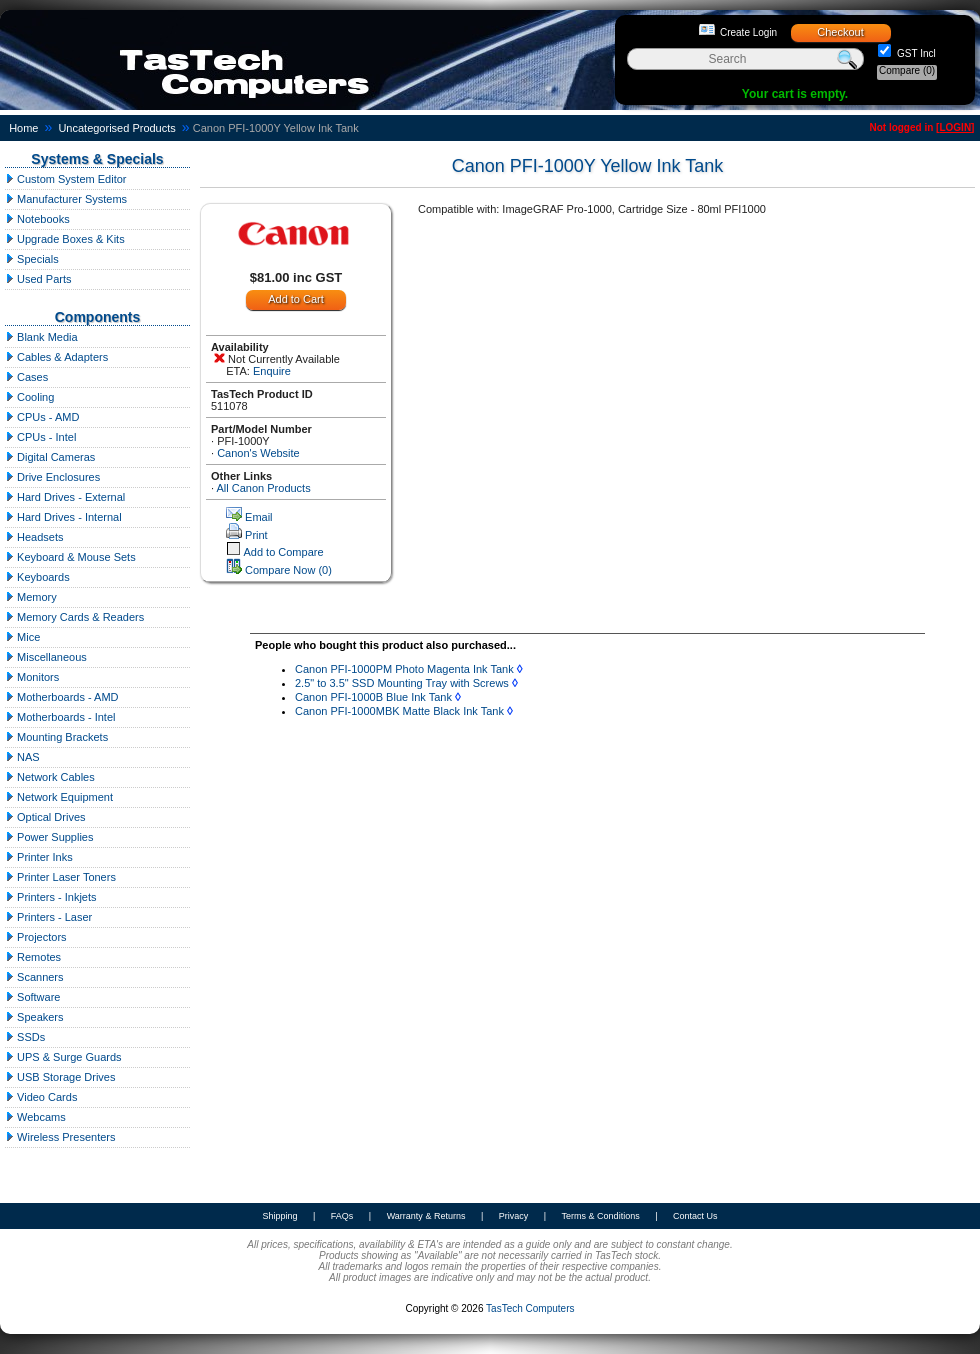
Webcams (35, 1117)
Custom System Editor (65, 179)
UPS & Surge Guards (63, 1057)
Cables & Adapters (56, 357)
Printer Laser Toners (60, 877)
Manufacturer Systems (66, 199)
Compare (907, 70)
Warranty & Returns (426, 1216)
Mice (22, 637)
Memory (31, 597)
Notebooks (37, 219)
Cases (26, 377)
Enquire (272, 371)
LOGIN (955, 127)
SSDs (25, 1037)
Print (256, 535)
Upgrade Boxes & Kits (65, 239)
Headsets (34, 537)
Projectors (36, 937)
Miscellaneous (46, 657)
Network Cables (50, 777)
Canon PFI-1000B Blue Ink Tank (373, 697)
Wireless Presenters (60, 1137)
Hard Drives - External (65, 497)
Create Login (748, 32)
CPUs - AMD (42, 417)
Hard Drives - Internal (63, 517)
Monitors (32, 677)
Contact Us (695, 1216)
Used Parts (38, 279)
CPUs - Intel (40, 437)
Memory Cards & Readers (74, 617)
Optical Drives (45, 817)
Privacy (514, 1216)
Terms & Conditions (601, 1216)
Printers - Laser (48, 917)
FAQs (342, 1216)
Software (32, 997)
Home (23, 128)
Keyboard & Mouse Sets (70, 557)
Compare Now (288, 570)
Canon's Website (258, 453)
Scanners (34, 977)
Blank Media (41, 337)
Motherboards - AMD (62, 697)
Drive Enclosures (52, 477)
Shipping (279, 1216)
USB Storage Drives (60, 1077)
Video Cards (41, 1097)
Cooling (29, 397)
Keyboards (37, 577)
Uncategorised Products (116, 128)
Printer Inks (39, 857)
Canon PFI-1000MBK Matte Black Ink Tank (399, 711)
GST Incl (915, 53)
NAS (22, 757)
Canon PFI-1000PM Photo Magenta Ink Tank (404, 669)
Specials (32, 259)
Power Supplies (49, 837)
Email (259, 517)
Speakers (34, 1017)
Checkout (840, 32)
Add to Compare (283, 552)
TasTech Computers (530, 1308)
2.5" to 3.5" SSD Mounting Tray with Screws (402, 683)
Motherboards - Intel (60, 717)
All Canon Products (264, 488)
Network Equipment (59, 797)
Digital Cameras (50, 457)
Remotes (33, 957)
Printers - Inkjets (51, 897)
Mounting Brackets (56, 737)
